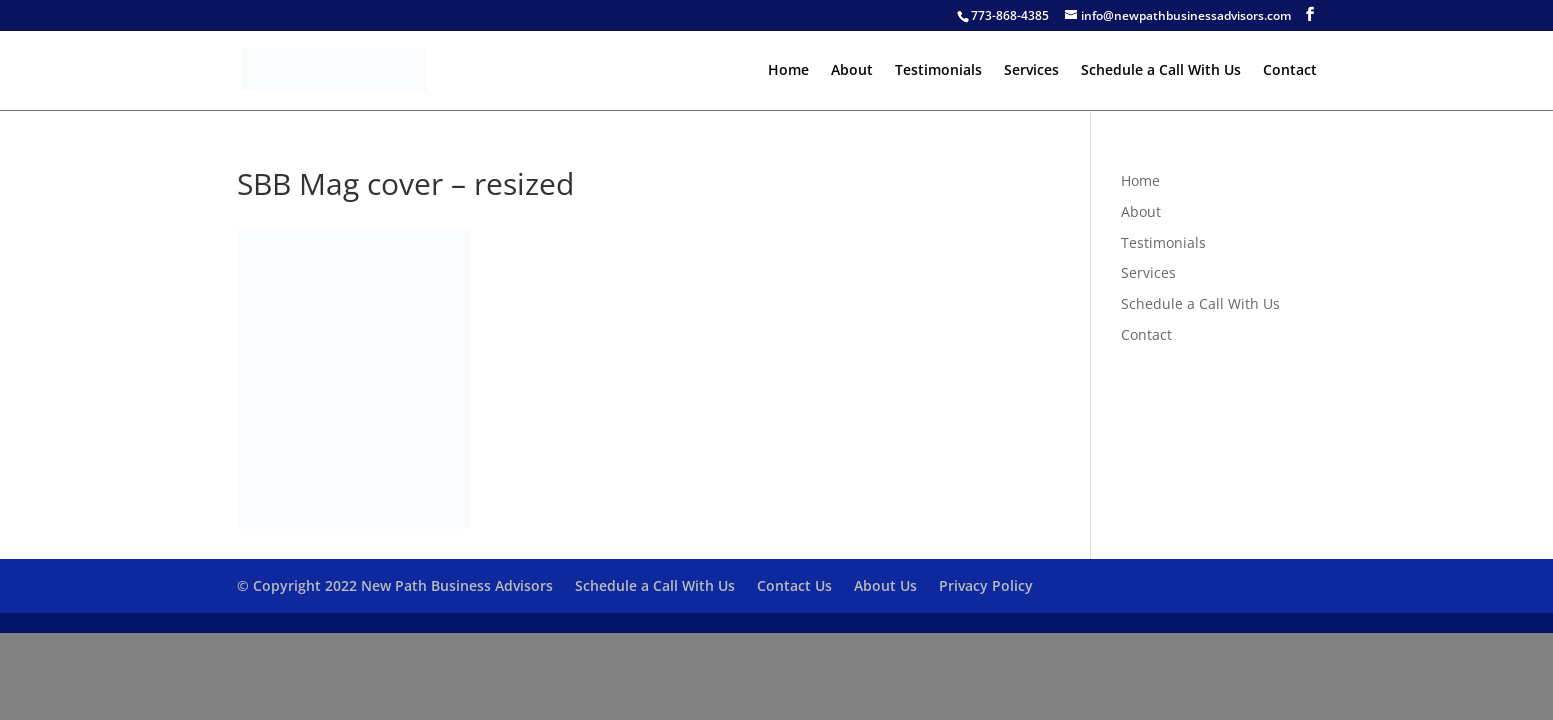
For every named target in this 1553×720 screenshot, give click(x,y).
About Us (885, 585)
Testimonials (938, 71)
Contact (1290, 71)
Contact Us (794, 585)
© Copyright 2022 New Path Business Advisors (395, 585)
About (852, 71)
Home (788, 71)
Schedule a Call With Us (1161, 71)
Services (1031, 71)
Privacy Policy (986, 585)
